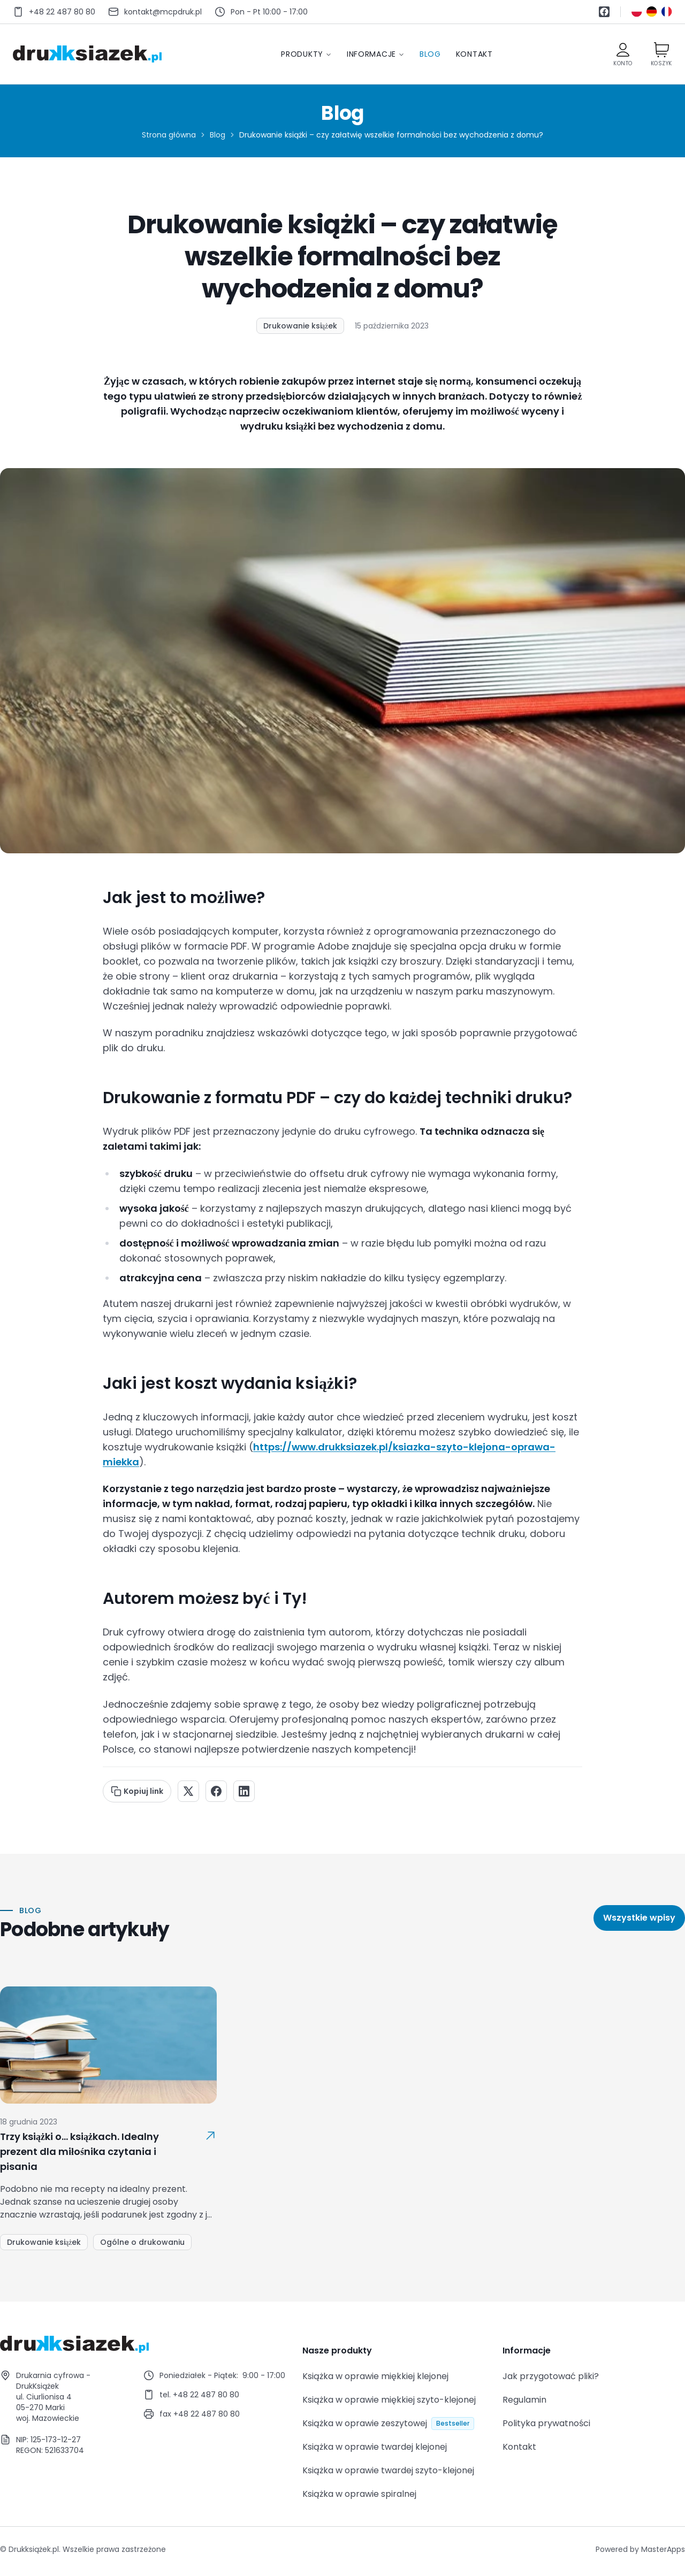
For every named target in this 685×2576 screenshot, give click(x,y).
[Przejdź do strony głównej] (87, 54)
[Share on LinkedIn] (244, 1791)
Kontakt (474, 54)
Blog (430, 54)
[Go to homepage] (142, 2344)
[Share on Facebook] (216, 1791)
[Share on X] (188, 1791)
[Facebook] (604, 11)
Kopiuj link (137, 1791)
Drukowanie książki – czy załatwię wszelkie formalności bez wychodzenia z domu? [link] (391, 134)
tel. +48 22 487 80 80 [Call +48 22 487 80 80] (199, 2394)
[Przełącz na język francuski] (666, 11)
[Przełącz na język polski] (636, 11)
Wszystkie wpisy (639, 1918)
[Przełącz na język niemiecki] (651, 11)
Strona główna (169, 134)
